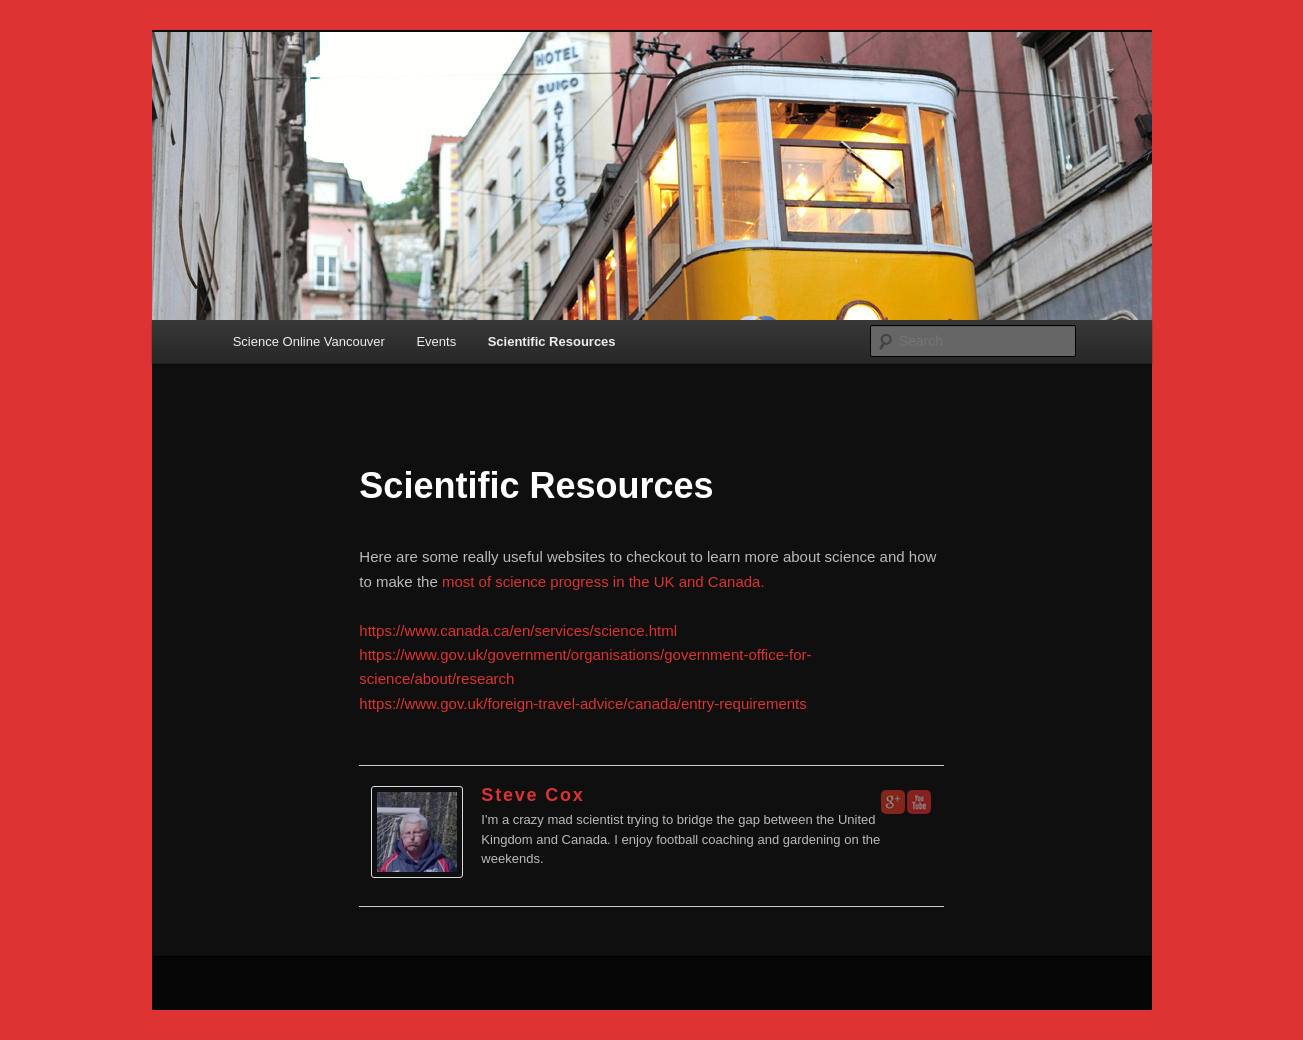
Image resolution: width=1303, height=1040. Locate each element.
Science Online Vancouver (309, 341)
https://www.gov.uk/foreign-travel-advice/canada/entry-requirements (582, 703)
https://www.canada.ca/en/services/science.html (518, 630)
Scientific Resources (552, 341)
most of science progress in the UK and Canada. (603, 581)
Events (436, 341)
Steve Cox (532, 795)
